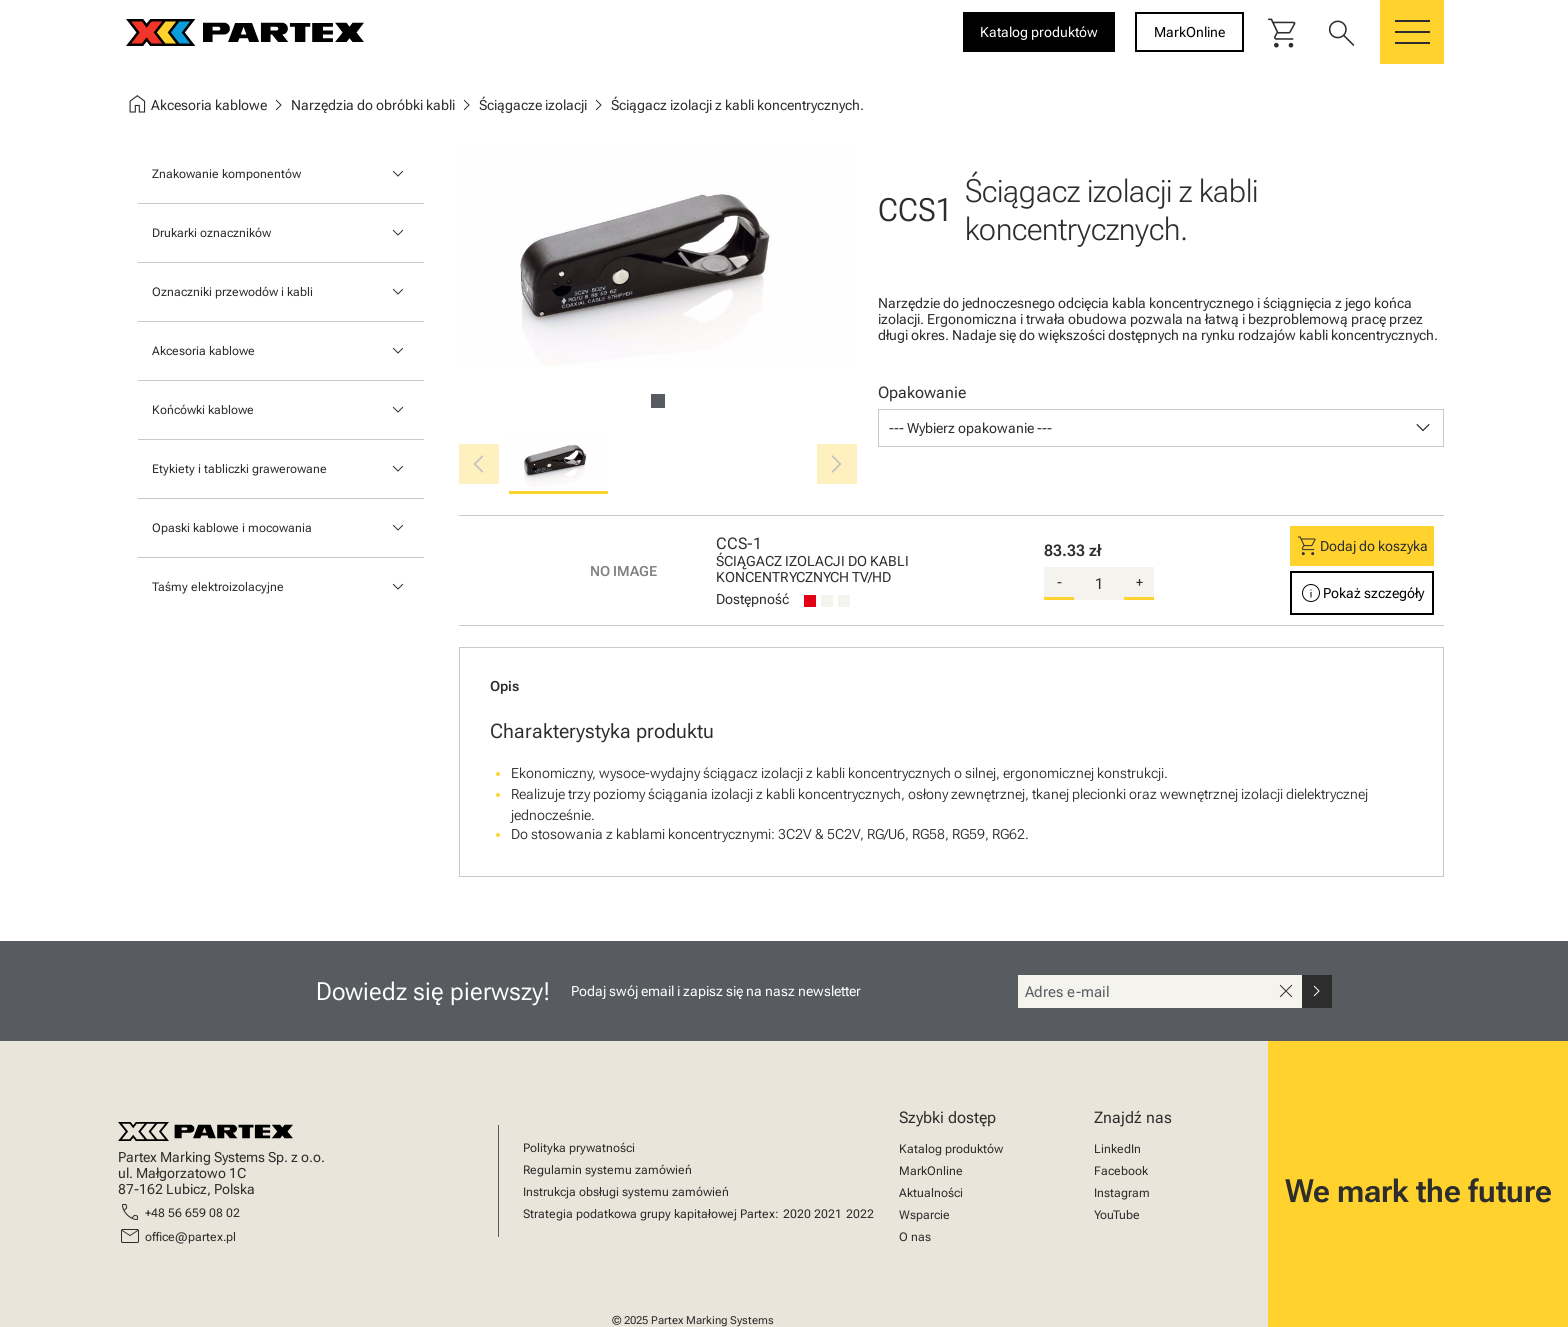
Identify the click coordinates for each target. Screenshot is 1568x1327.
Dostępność (752, 599)
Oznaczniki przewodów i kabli (232, 292)
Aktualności (931, 1193)
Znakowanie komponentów (226, 174)
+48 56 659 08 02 (192, 1213)
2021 (828, 1214)
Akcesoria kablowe (203, 351)
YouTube (1117, 1215)
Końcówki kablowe (203, 410)
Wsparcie (924, 1215)
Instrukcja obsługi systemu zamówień (626, 1192)
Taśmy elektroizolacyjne (218, 587)
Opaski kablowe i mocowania (232, 528)
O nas (915, 1237)
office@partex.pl (190, 1237)
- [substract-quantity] (1059, 582)
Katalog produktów (951, 1149)
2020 (797, 1214)
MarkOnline (931, 1171)
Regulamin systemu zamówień (607, 1170)
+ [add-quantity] (1139, 582)
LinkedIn (1117, 1149)
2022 (860, 1214)
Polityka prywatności (579, 1148)
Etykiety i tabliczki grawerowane (239, 469)
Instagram (1122, 1193)
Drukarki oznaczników (211, 233)
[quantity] (1099, 584)
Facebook (1121, 1171)
